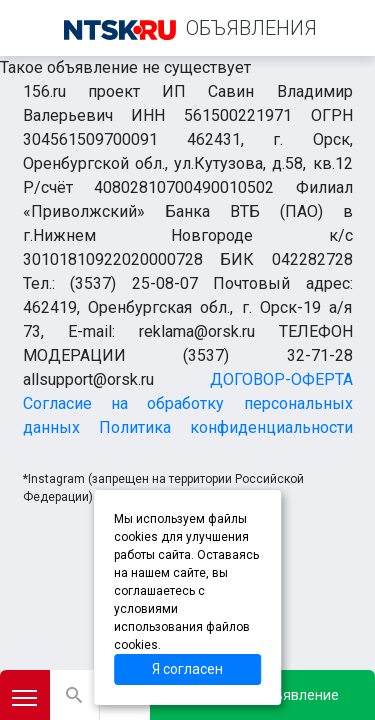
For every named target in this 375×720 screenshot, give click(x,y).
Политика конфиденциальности (226, 427)
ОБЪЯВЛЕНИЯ (251, 28)
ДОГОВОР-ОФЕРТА (281, 379)
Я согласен (187, 669)
